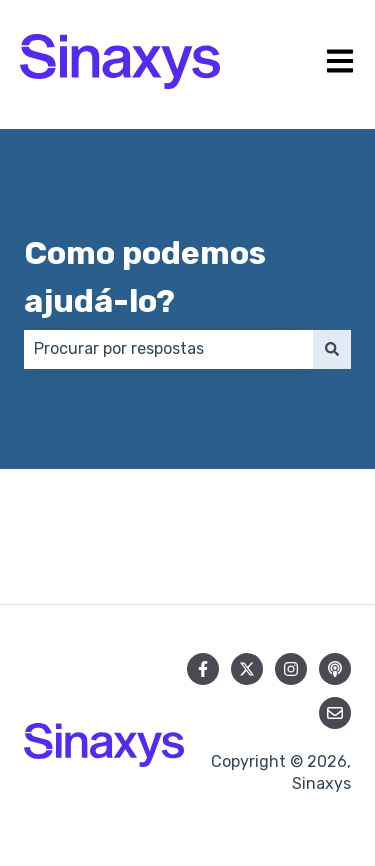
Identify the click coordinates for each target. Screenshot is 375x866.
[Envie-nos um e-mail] (335, 713)
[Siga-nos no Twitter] (247, 669)
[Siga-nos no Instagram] (291, 669)
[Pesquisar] (332, 349)
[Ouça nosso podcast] (335, 669)
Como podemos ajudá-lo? (145, 277)
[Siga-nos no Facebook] (203, 669)
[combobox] (168, 349)
